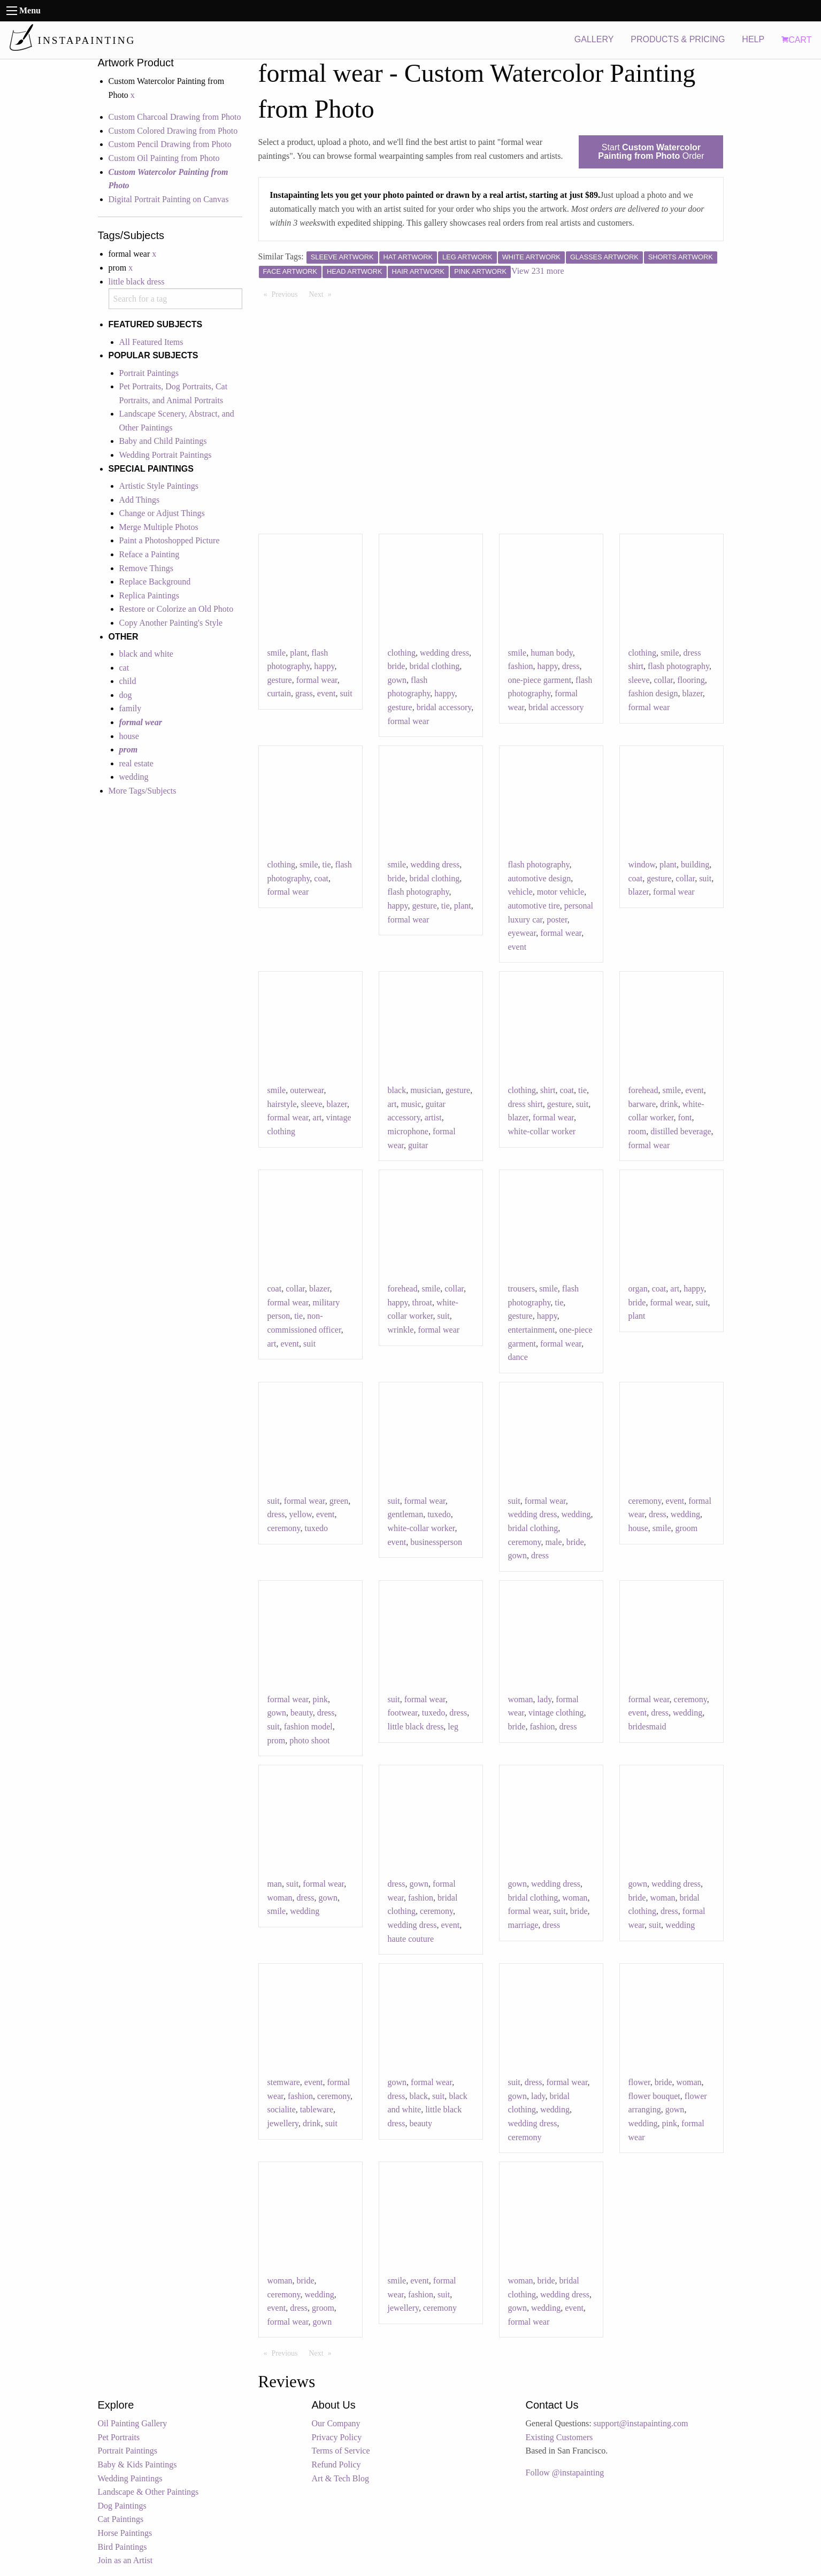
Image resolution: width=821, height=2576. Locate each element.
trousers (521, 1288)
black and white (146, 653)
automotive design (539, 878)
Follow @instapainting (565, 2472)
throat (422, 1302)
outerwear (307, 1090)
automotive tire (534, 905)
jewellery (282, 2123)
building (695, 864)
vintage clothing (556, 1712)
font (685, 1117)
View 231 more (537, 270)
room (637, 1131)
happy (324, 666)
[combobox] (175, 298)
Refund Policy (336, 2464)
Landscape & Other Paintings (148, 2491)
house (129, 736)
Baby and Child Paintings (163, 440)
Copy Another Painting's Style (171, 622)
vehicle (520, 891)
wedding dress (444, 652)
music (411, 1104)
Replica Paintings (149, 595)
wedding (134, 776)
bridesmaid (647, 1726)
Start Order (651, 151)
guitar (418, 1145)
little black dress (137, 281)
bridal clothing (434, 666)
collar (663, 680)
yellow (300, 1514)
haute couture (411, 1938)
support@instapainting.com (641, 2423)
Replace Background (155, 581)
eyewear (522, 932)
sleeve (639, 680)
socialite (281, 2109)
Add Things (139, 499)
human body (552, 652)
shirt (547, 1090)
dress (571, 666)
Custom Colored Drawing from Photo (173, 130)
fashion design (653, 693)
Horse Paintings (125, 2532)
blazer (692, 693)
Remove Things (146, 568)
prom (276, 1740)
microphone (408, 1131)
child (127, 681)
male (554, 1542)
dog (125, 694)
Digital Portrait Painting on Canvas (169, 199)
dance (518, 1357)
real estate (136, 763)
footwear (403, 1712)
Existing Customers (559, 2437)
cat (124, 667)
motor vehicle (560, 891)
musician (425, 1090)
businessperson (436, 1542)
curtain (279, 693)
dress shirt (525, 1104)
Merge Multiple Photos (158, 527)
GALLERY (594, 39)
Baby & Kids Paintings (137, 2464)
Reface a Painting (149, 554)
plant (298, 652)
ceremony (284, 1528)
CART (796, 39)
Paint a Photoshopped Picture (169, 540)
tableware (316, 2109)
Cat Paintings (121, 2519)
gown (397, 680)
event (326, 693)
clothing (402, 652)
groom (687, 1528)
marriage (523, 1924)
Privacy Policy (337, 2437)
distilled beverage (680, 1131)
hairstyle (282, 1104)
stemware (283, 2082)
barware (642, 1104)
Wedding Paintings (130, 2478)
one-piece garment (540, 680)
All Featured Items (151, 342)
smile (276, 652)
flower (639, 2082)
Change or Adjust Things (162, 513)
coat (321, 878)
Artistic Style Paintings (158, 485)
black (397, 1090)
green (339, 1500)
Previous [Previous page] (287, 293)
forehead (643, 1090)
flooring (691, 680)
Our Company (336, 2423)
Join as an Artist (125, 2560)
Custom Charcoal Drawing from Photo (175, 116)
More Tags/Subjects (143, 790)
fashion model (308, 1726)
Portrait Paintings (149, 373)
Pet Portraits (119, 2437)
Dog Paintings (122, 2505)
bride (396, 666)
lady (545, 1699)
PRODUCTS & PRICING (678, 39)
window (642, 864)
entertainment (531, 1329)
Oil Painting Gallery (132, 2423)
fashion (520, 666)
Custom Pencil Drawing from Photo (170, 144)
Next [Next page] (323, 293)
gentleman (406, 1514)
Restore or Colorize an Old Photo (176, 608)
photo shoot (309, 1740)
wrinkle (401, 1329)
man (274, 1883)
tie (327, 864)
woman (520, 1699)
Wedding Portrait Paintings (165, 454)
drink (669, 1104)
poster (557, 919)
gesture (279, 680)
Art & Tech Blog (340, 2478)
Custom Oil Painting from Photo (164, 158)
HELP (753, 39)
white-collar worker (542, 1131)
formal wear (316, 680)
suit (346, 693)
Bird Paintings (122, 2546)
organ (638, 1288)
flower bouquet (654, 2096)
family (130, 708)
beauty (301, 1712)
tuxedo (316, 1528)
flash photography (678, 666)
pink (320, 1699)
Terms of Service (341, 2450)
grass (304, 693)
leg (453, 1726)
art (317, 1117)
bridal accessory (444, 707)
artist (433, 1117)
